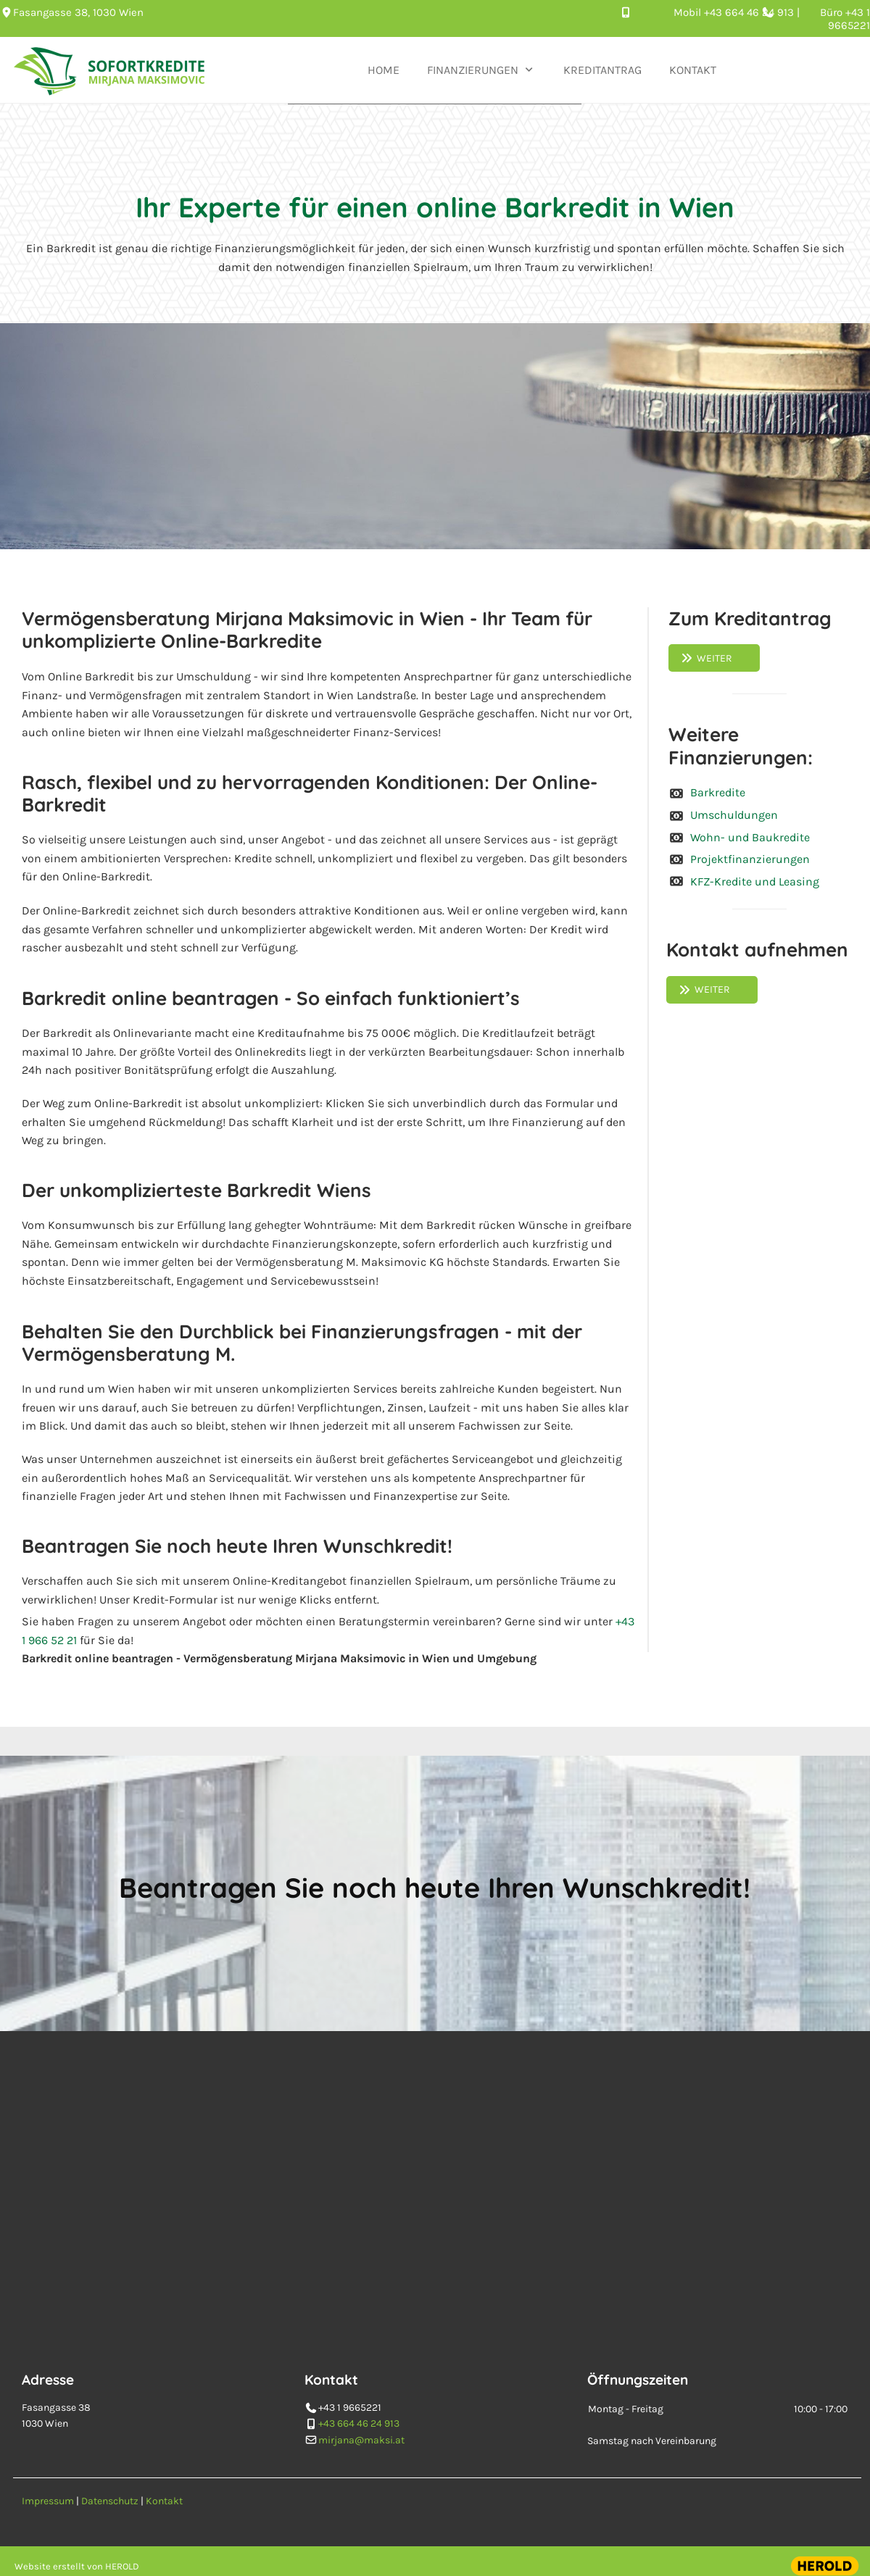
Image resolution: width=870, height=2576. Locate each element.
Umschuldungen (734, 815)
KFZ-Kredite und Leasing (754, 881)
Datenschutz (109, 2501)
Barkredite (717, 792)
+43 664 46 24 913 (750, 12)
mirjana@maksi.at (361, 2449)
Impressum (48, 2501)
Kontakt (164, 2501)
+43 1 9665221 (849, 19)
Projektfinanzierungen (750, 859)
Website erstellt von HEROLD (76, 2566)
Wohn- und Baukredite (750, 837)
